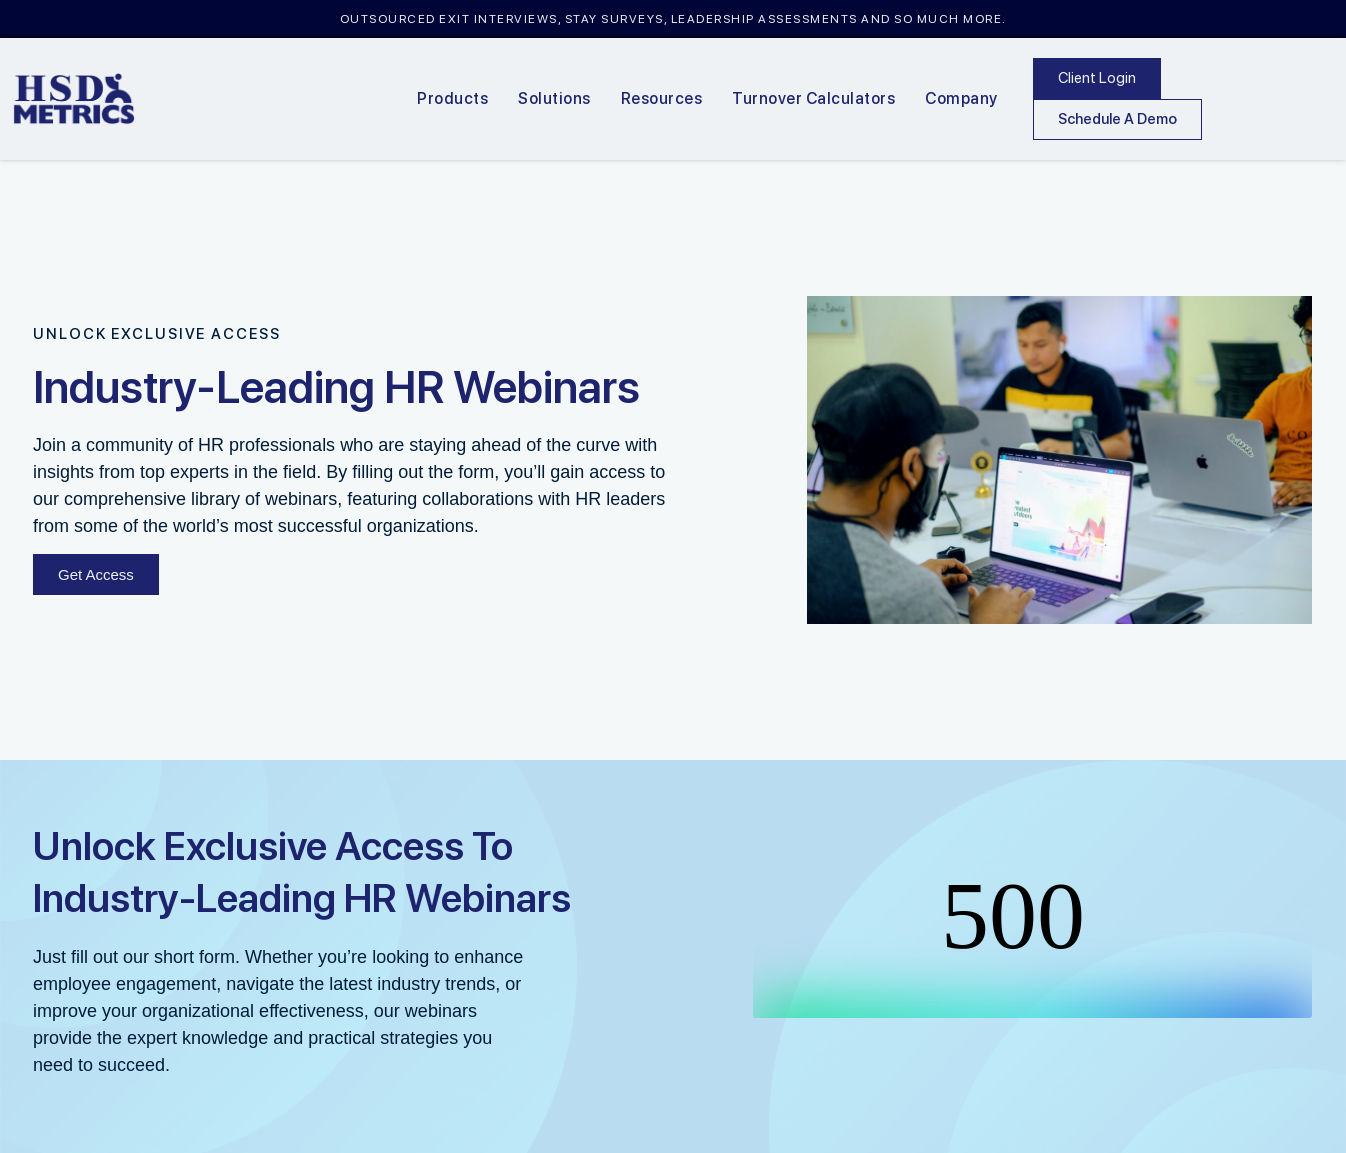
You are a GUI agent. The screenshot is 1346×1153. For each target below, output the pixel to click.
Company (961, 98)
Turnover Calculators (813, 98)
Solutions (554, 98)
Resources (662, 98)
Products (452, 98)
